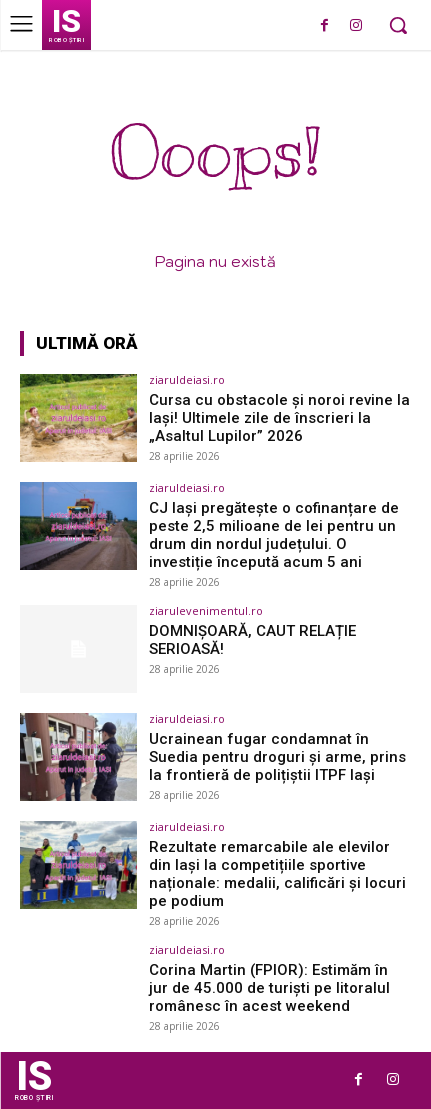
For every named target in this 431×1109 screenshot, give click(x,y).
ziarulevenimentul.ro (206, 610)
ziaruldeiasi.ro (187, 379)
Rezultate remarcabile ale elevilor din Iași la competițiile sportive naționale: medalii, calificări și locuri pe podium (277, 874)
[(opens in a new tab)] (78, 418)
